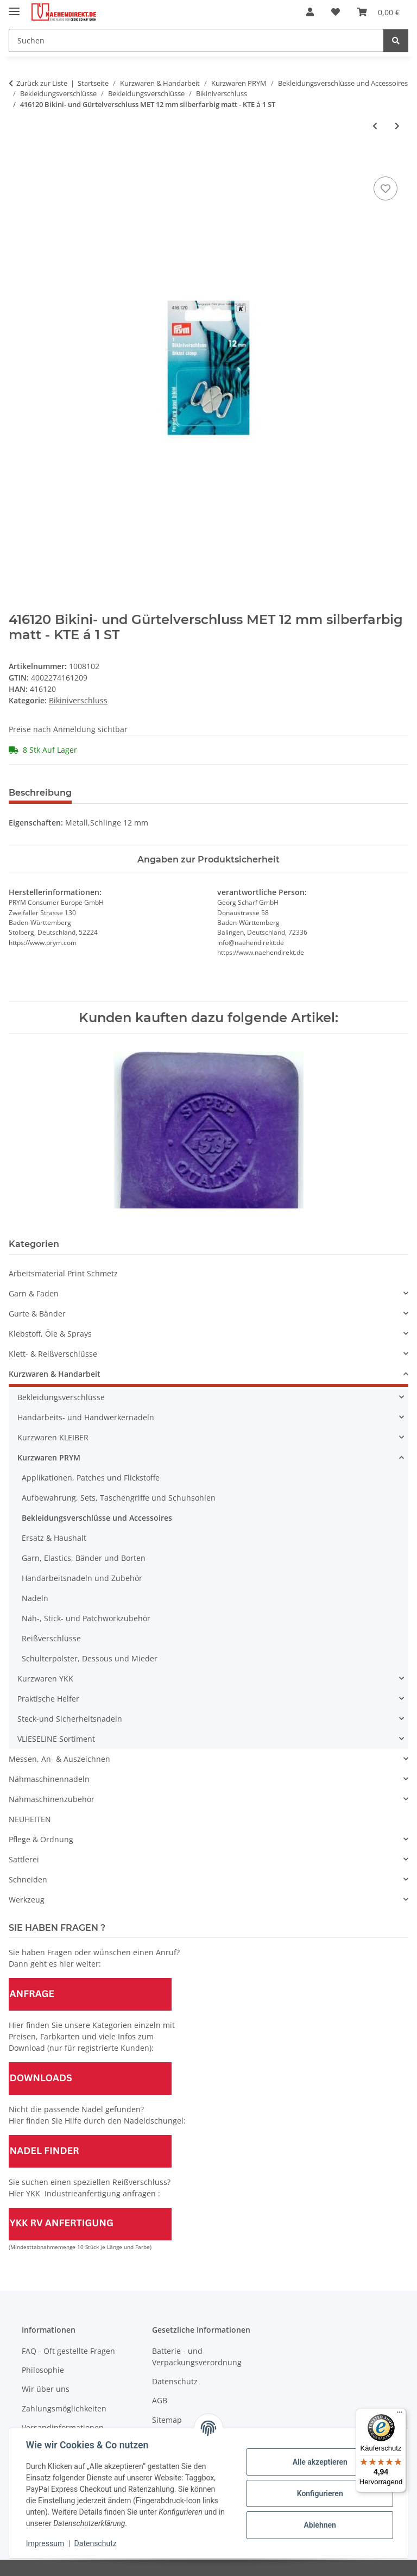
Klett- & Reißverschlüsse (53, 1354)
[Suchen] (196, 40)
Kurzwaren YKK (45, 1678)
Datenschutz (96, 2543)
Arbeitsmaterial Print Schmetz (63, 1273)
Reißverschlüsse (51, 1638)
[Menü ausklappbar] (14, 7)
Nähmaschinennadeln (49, 1779)
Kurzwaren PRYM (48, 1457)
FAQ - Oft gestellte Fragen (68, 2351)
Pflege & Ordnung (41, 1839)
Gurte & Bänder (37, 1313)
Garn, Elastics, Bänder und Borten (84, 1558)
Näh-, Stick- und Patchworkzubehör (86, 1618)
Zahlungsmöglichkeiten (64, 2408)
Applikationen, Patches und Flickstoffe (91, 1477)
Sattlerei (24, 1859)
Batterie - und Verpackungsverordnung (197, 2356)
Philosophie (43, 2370)
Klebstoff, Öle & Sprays (50, 1333)
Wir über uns (46, 2389)
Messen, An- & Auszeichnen (59, 1759)
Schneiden (28, 1879)
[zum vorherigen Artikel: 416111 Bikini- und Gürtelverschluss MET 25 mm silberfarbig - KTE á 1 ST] (375, 125)
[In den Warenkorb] (17, 162)
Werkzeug (27, 1899)
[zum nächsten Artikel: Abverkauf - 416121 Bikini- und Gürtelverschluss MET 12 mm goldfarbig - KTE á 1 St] (397, 125)
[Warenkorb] (378, 12)
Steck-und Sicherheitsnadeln (69, 1719)
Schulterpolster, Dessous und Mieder (89, 1658)
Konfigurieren (319, 2493)
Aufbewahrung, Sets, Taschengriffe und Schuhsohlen (119, 1497)
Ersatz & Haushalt (54, 1538)
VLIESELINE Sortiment (56, 1739)
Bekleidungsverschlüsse (61, 1397)
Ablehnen (319, 2525)
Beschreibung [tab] (40, 793)
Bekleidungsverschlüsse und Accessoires (97, 1518)
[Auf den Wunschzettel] (385, 188)
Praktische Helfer (48, 1698)
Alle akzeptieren (319, 2462)
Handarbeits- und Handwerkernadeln (85, 1417)
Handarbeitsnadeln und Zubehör (82, 1578)
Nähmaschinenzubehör (51, 1799)
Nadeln (35, 1598)
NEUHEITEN (30, 1819)
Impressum (46, 2543)
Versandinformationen (63, 2427)
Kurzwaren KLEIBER (53, 1437)
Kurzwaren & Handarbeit (54, 1374)
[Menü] (399, 2414)
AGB (159, 2400)
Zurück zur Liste (41, 83)
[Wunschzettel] (336, 12)
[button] (310, 12)
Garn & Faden (34, 1293)
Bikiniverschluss (78, 700)
